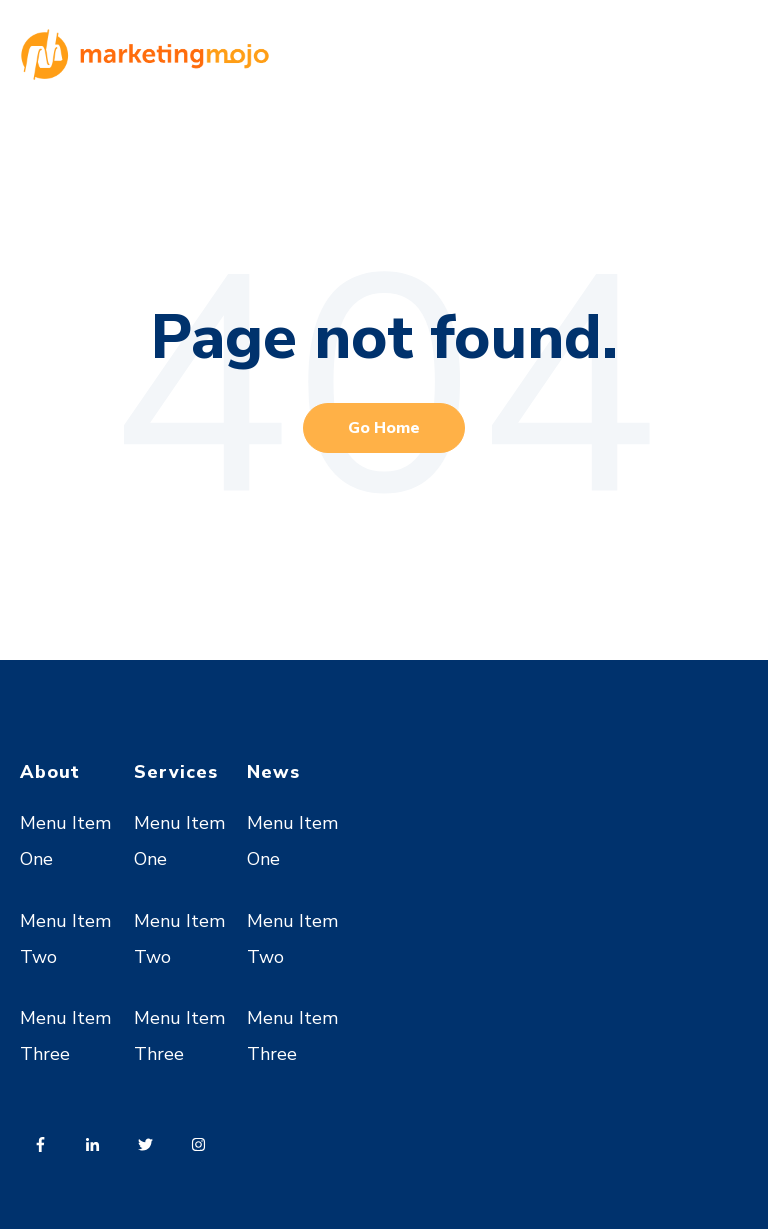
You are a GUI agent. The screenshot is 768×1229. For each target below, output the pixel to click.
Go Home (384, 428)
